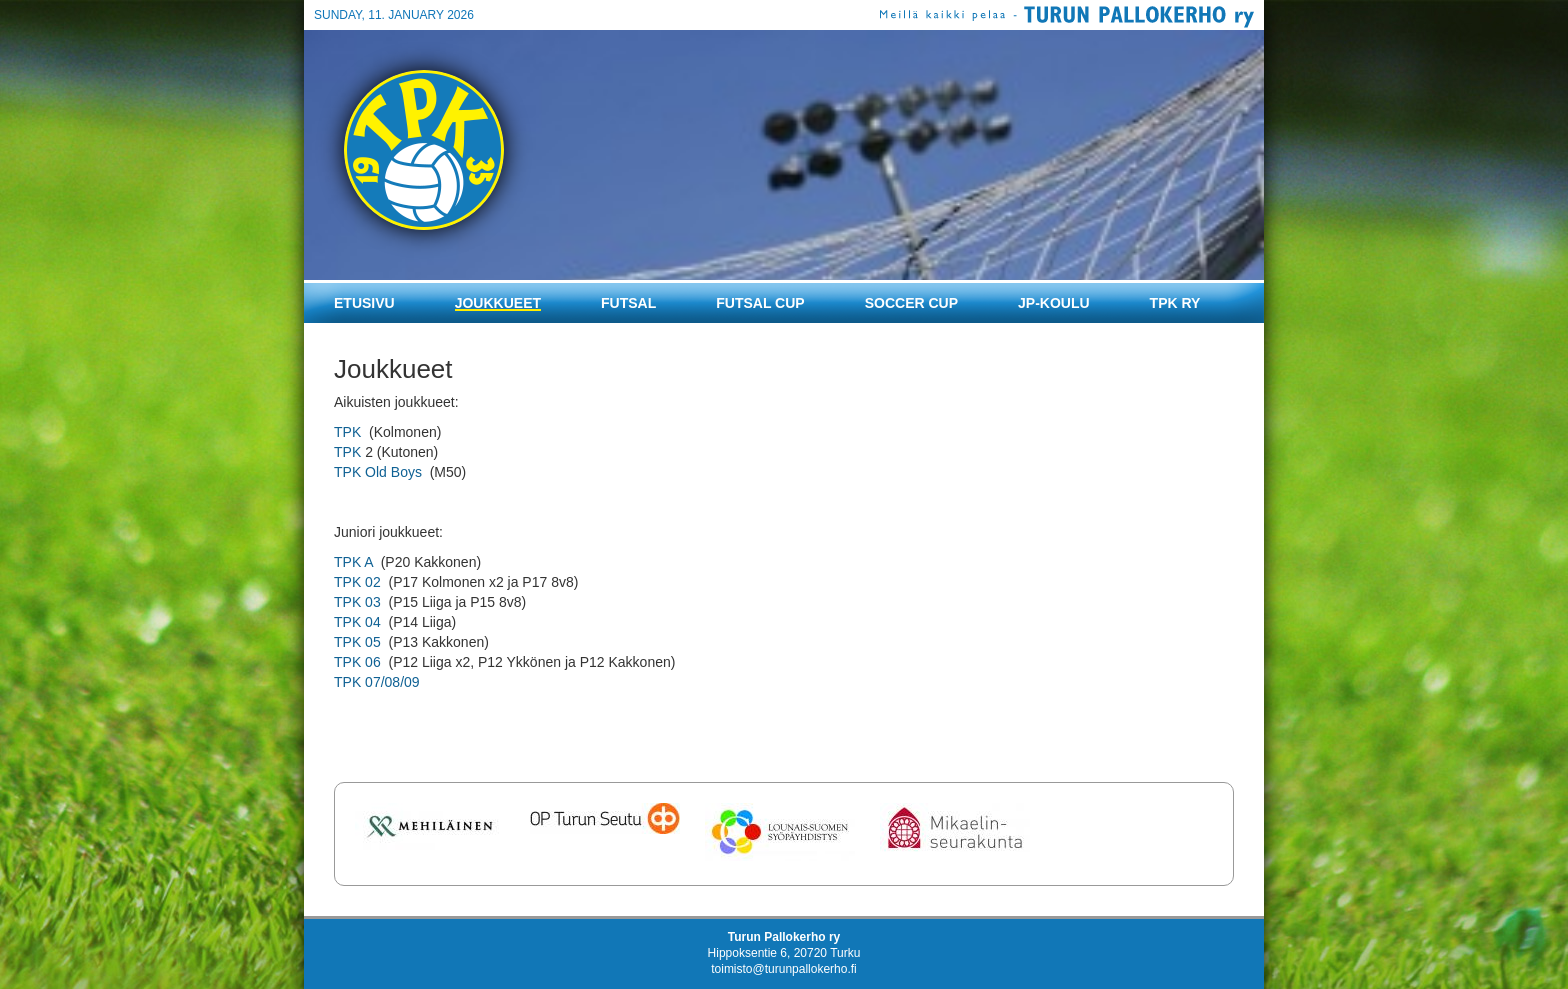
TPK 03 (357, 602)
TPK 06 (357, 662)
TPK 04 (357, 622)
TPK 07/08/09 (377, 682)
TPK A (355, 562)
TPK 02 (357, 582)
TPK (347, 432)
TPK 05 (357, 642)
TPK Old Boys (378, 472)
